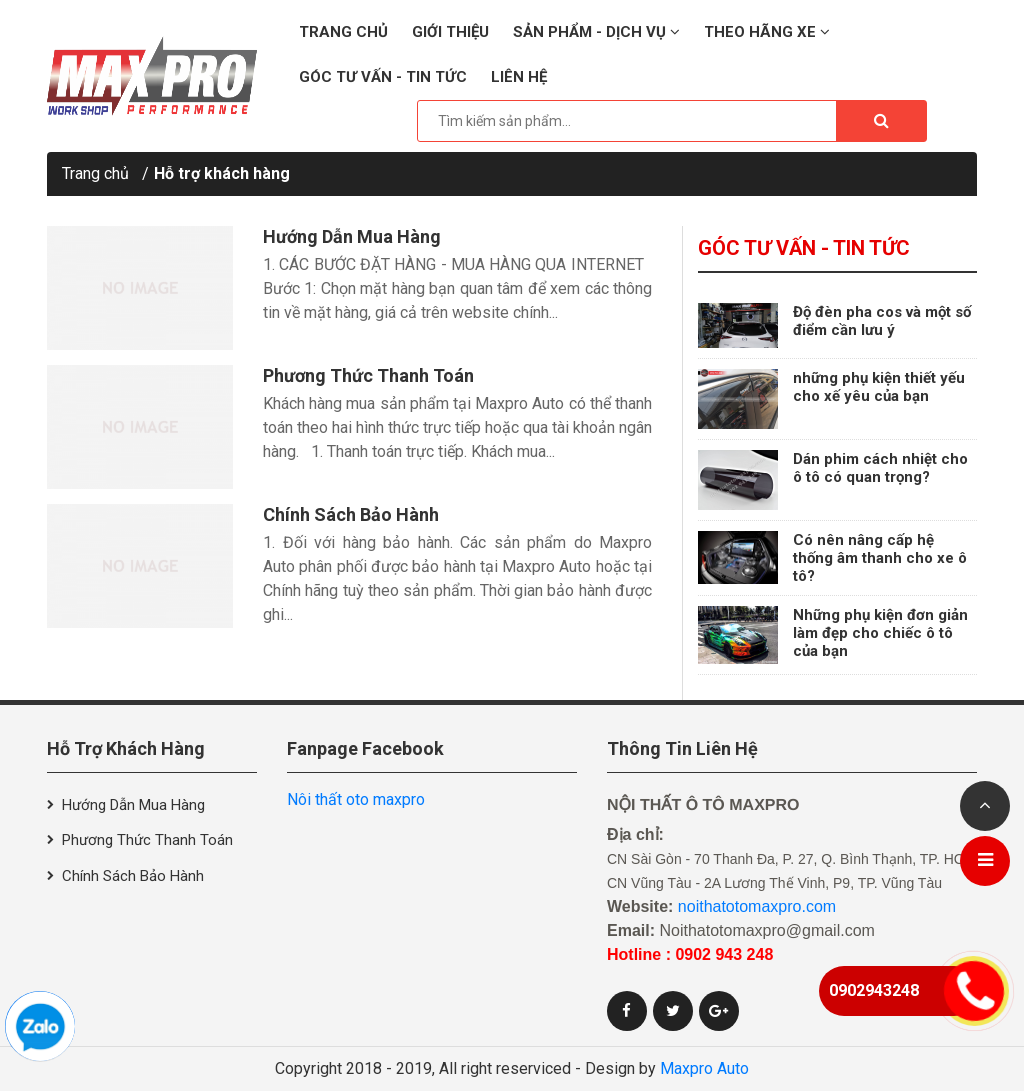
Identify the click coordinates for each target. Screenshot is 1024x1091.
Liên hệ (519, 77)
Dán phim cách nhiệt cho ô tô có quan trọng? (880, 468)
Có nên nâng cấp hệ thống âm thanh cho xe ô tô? (880, 558)
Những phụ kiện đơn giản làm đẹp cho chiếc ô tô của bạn (880, 633)
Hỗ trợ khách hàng (222, 173)
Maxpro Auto (704, 1068)
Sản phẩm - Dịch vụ (596, 32)
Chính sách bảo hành (351, 514)
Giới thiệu (450, 32)
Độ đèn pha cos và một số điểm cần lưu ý (882, 321)
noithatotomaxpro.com (757, 906)
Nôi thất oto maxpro (356, 799)
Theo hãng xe (767, 32)
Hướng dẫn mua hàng (352, 236)
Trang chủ (343, 32)
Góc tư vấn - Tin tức (383, 77)
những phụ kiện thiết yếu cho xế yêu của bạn (879, 387)
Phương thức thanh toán (368, 375)
